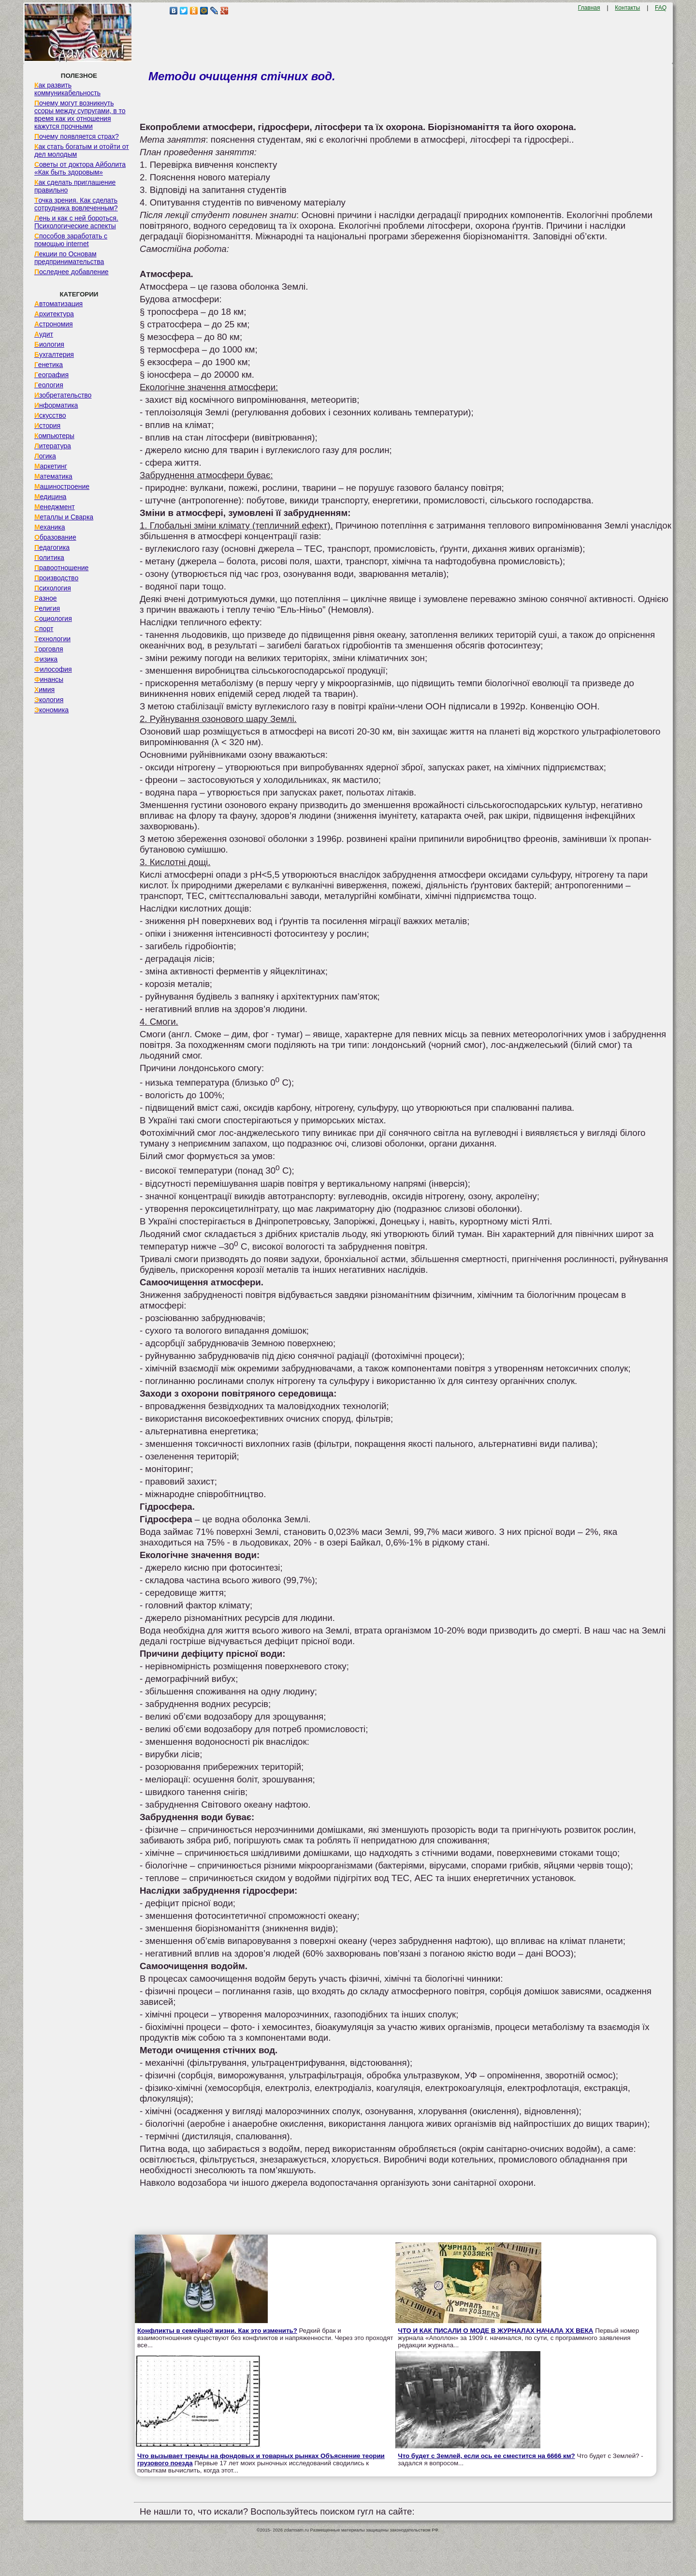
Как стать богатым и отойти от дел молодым (81, 150)
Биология (49, 344)
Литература (52, 446)
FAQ (661, 7)
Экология (48, 700)
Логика (45, 456)
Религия (47, 608)
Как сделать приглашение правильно (75, 186)
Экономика (51, 710)
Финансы (48, 679)
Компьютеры (54, 436)
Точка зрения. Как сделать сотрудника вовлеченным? (76, 204)
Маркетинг (50, 466)
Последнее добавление (71, 272)
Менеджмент (54, 507)
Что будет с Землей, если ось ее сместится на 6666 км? (486, 2455)
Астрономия (53, 324)
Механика (49, 527)
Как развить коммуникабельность (67, 89)
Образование (55, 537)
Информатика (56, 405)
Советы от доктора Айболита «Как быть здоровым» (80, 168)
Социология (53, 618)
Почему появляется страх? (76, 136)
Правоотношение (61, 568)
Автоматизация (58, 304)
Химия (44, 689)
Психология (52, 588)
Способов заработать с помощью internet (70, 240)
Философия (53, 669)
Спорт (43, 629)
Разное (45, 598)
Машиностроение (61, 486)
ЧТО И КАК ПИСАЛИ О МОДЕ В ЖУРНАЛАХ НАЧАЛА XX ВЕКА (495, 2330)
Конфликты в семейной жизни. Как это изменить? (217, 2330)
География (51, 375)
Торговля (48, 649)
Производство (56, 578)
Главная (589, 7)
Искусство (50, 415)
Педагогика (52, 547)
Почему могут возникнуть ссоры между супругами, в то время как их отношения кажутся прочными (80, 114)
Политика (49, 557)
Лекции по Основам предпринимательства (69, 257)
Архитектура (54, 314)
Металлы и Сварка (63, 517)
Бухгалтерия (54, 354)
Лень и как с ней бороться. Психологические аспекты (76, 222)
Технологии (52, 639)
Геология (48, 385)
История (47, 425)
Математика (53, 476)
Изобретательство (63, 395)
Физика (46, 659)
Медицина (50, 496)
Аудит (43, 334)
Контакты (627, 7)
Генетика (48, 364)
